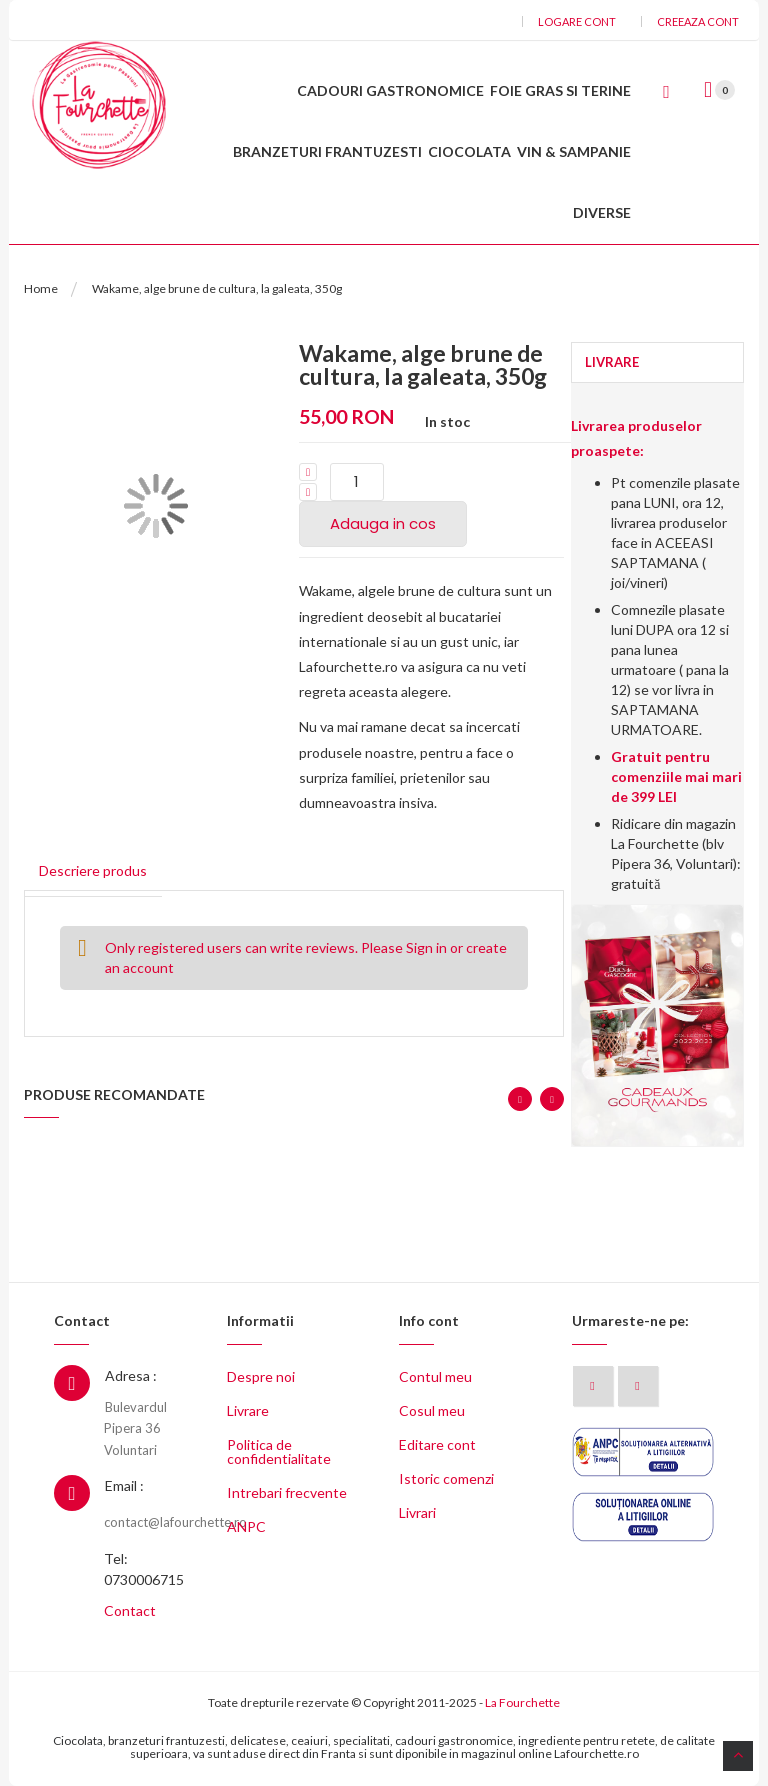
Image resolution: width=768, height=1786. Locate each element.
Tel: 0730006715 (144, 1569)
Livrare (248, 1410)
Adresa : (131, 1375)
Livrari (417, 1512)
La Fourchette (522, 1702)
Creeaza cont (698, 21)
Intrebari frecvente (287, 1492)
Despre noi (261, 1376)
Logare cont (577, 21)
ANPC (246, 1526)
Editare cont (437, 1444)
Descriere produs (93, 870)
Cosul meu (432, 1410)
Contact (130, 1610)
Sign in (426, 947)
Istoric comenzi (446, 1478)
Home (41, 288)
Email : (124, 1485)
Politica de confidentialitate (279, 1451)
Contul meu (435, 1376)
